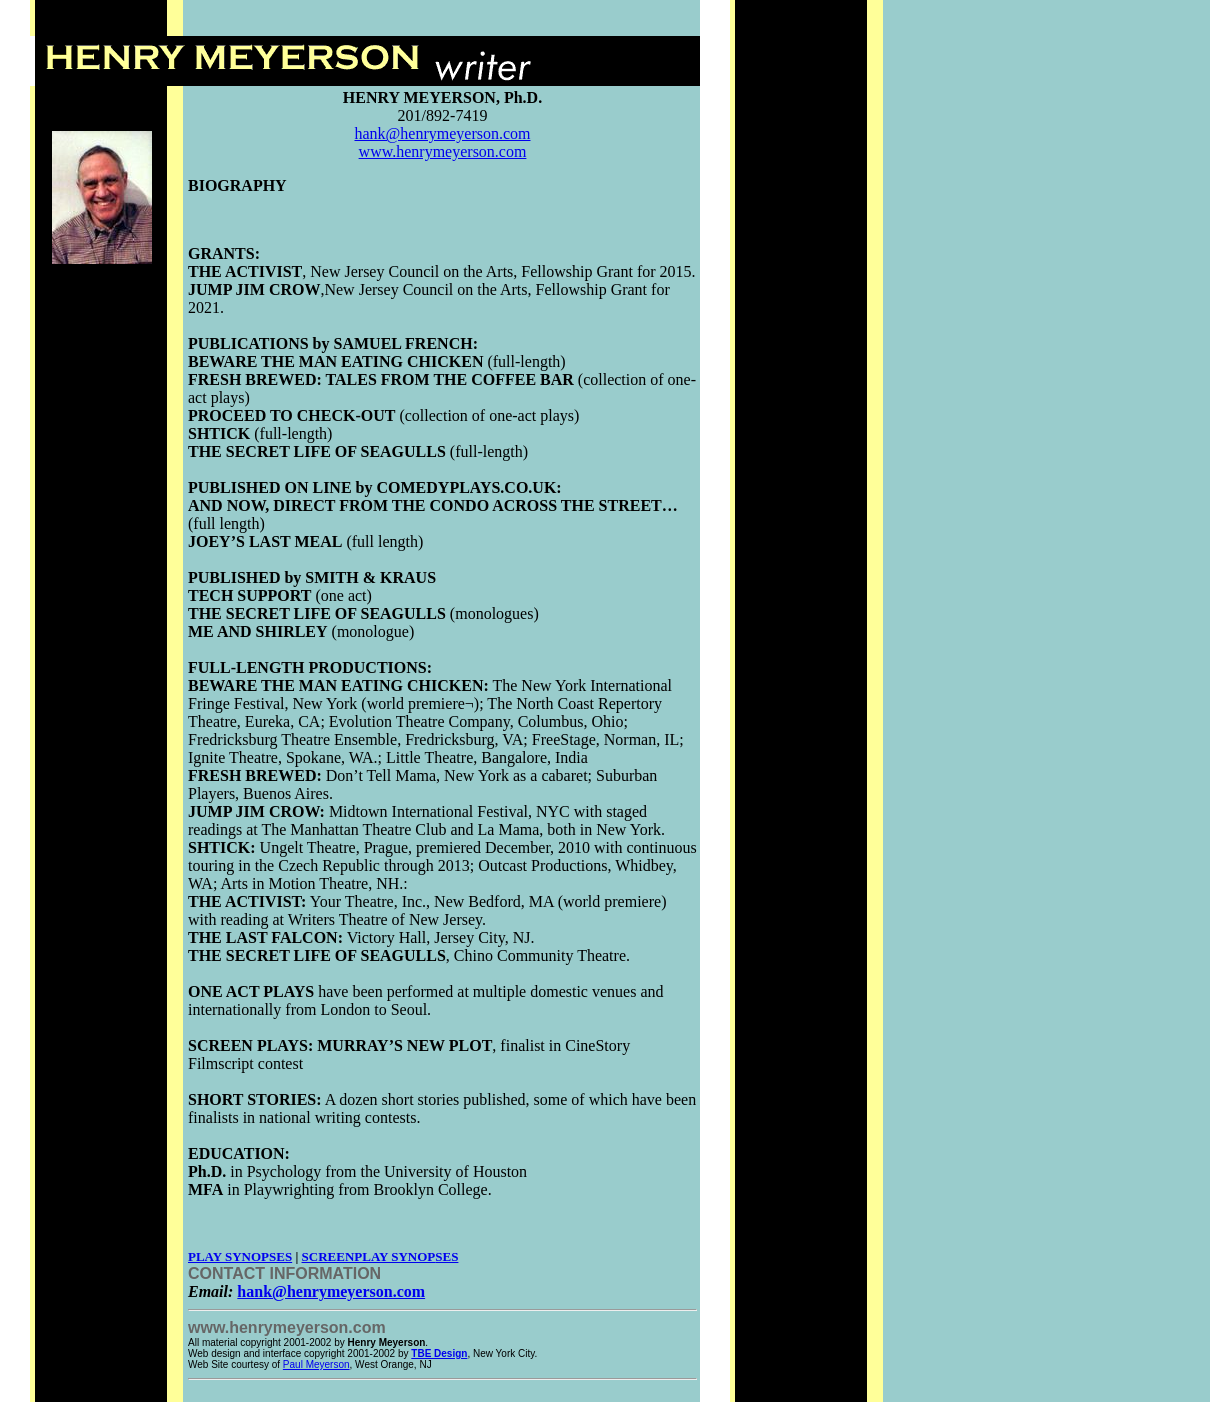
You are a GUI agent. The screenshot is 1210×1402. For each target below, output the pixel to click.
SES (446, 1256)
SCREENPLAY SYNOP (369, 1256)
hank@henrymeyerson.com (442, 133)
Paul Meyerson (316, 1364)
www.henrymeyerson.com (443, 151)
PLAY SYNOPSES (240, 1256)
